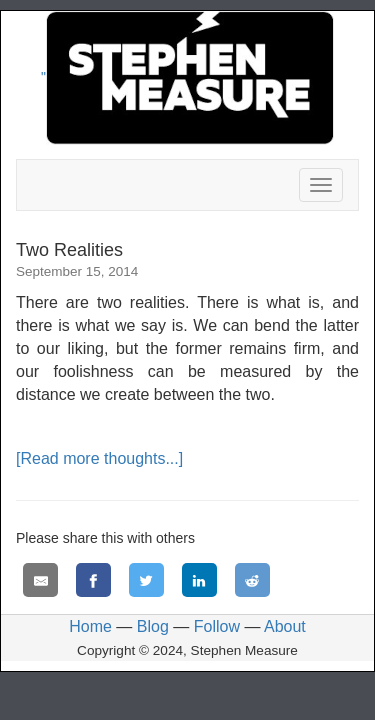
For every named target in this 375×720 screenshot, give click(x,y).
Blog (153, 626)
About (285, 626)
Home (90, 626)
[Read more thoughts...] (99, 458)
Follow (217, 626)
